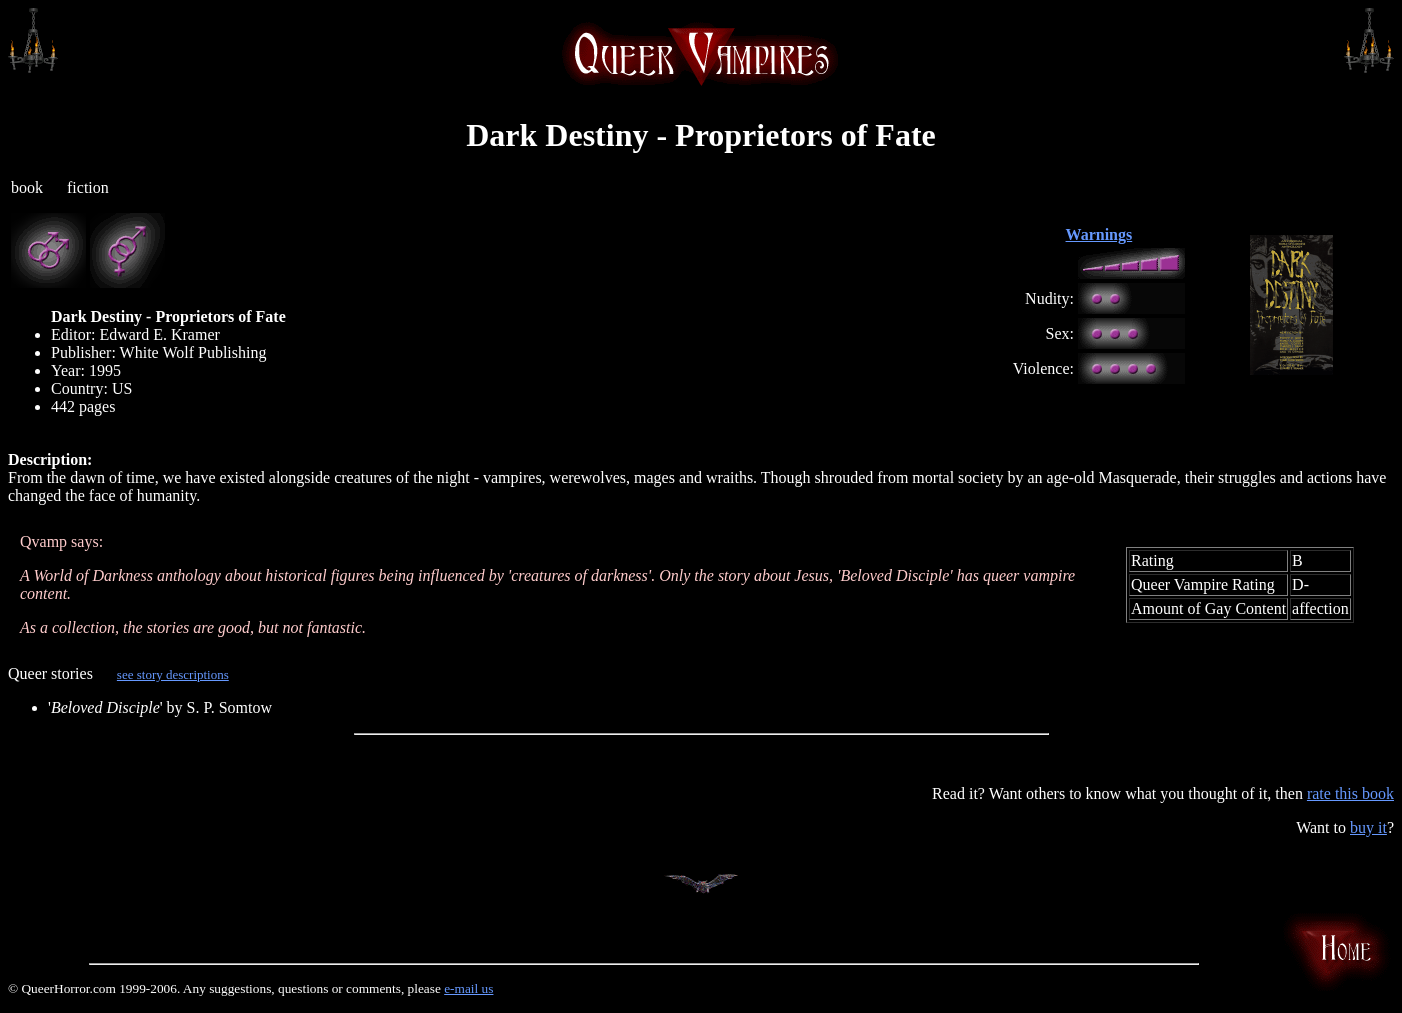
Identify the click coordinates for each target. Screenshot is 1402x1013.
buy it (1368, 827)
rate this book (1350, 793)
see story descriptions (173, 674)
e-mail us (468, 988)
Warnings (1099, 234)
